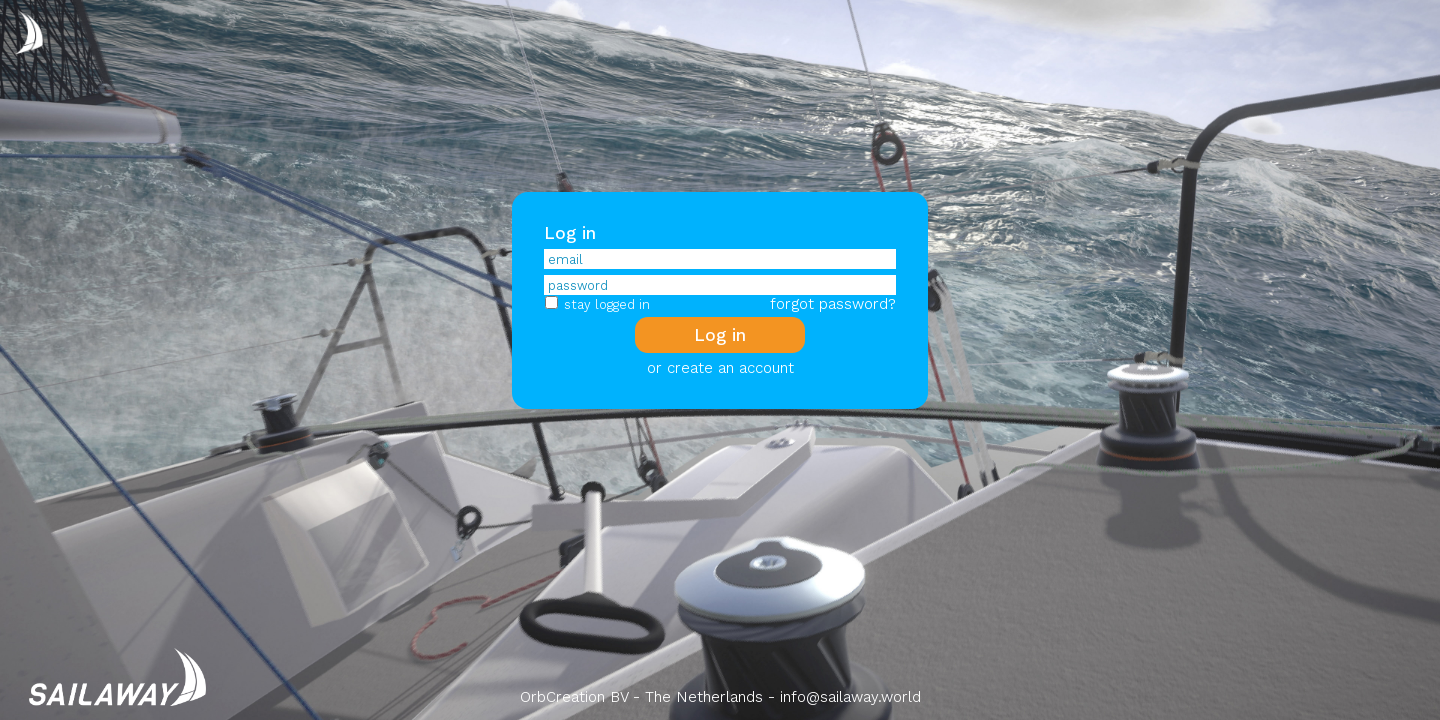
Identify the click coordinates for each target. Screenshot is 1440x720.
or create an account (720, 368)
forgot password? (833, 304)
